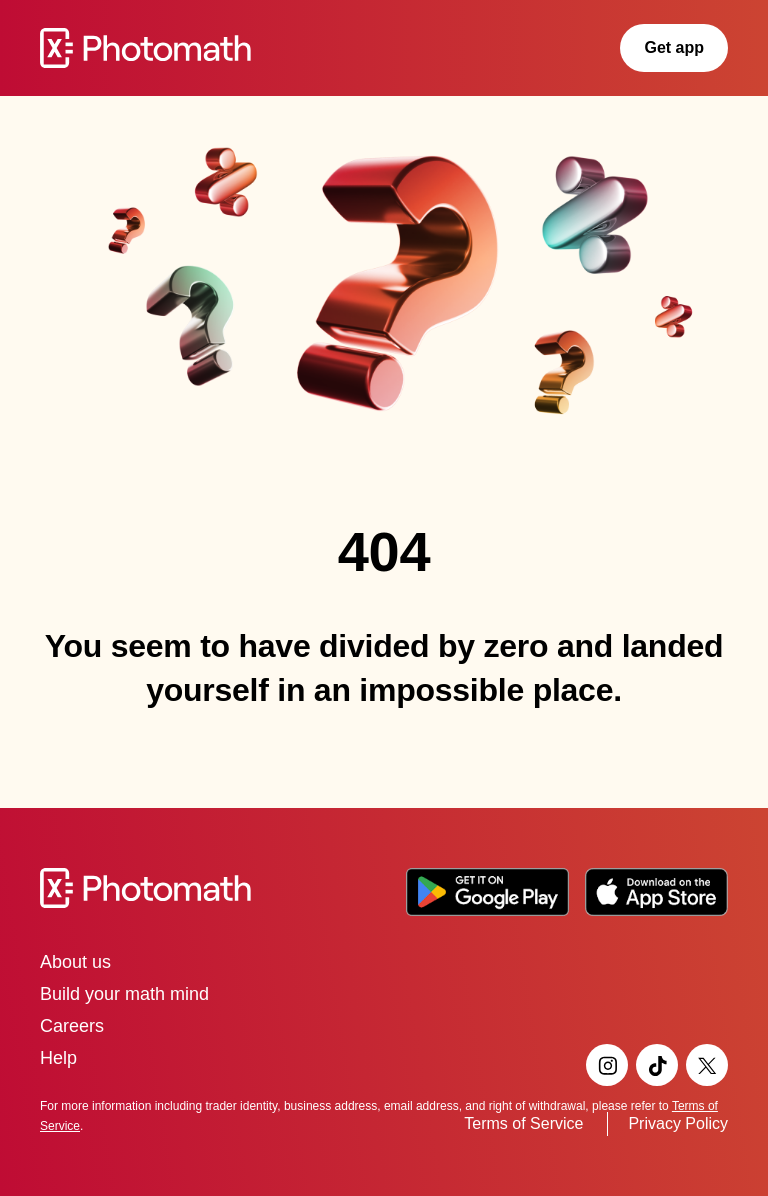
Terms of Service (523, 1123)
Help (58, 1058)
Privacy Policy (678, 1123)
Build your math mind (124, 994)
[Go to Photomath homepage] (146, 48)
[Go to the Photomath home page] (384, 888)
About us (75, 962)
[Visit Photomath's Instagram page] (607, 1065)
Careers (72, 1026)
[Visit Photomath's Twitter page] (707, 1065)
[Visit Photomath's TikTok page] (657, 1065)
